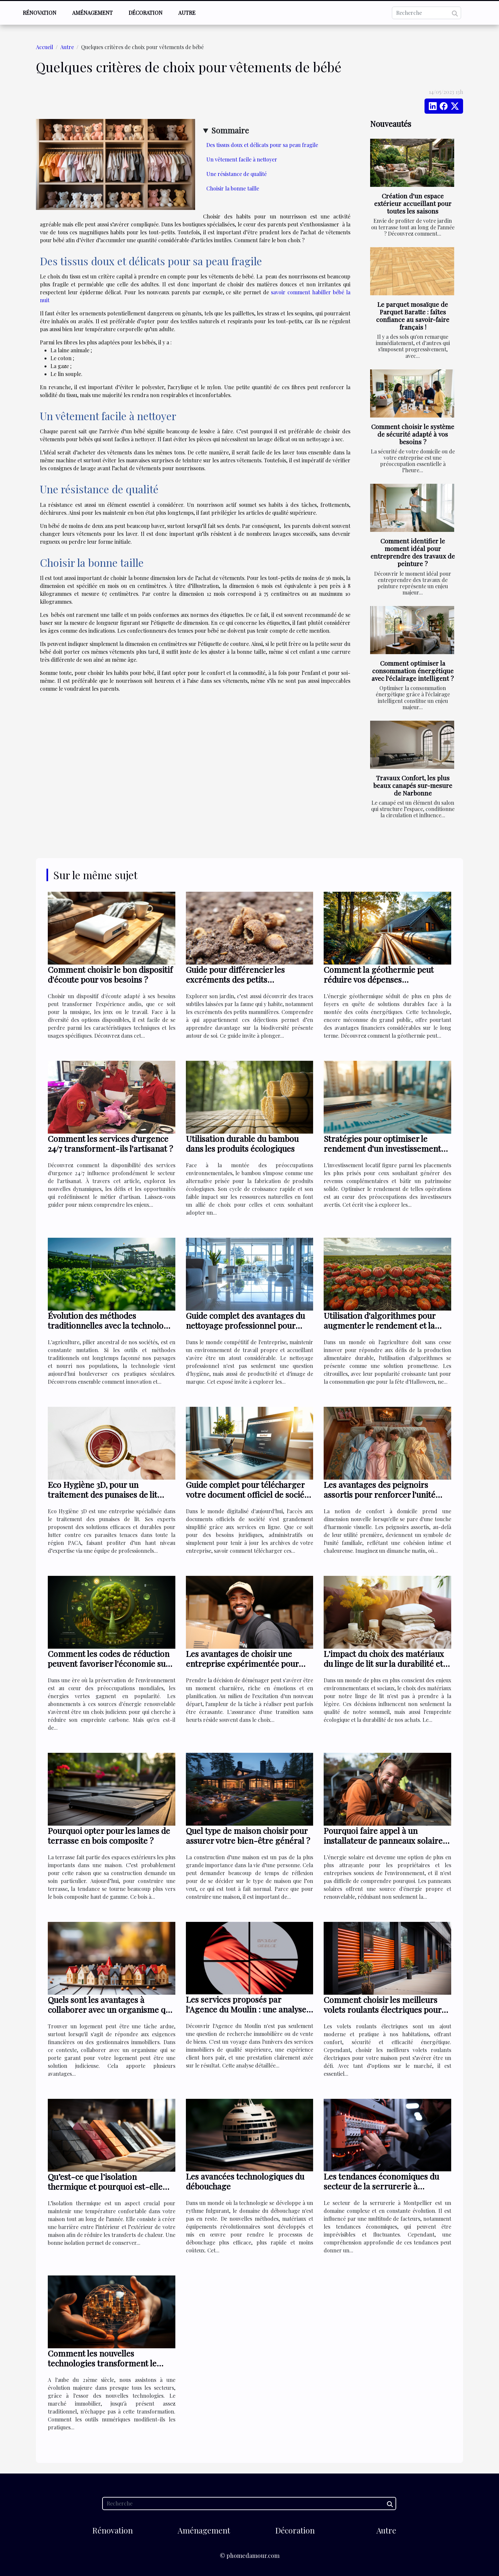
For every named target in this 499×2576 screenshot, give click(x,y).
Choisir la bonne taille (233, 188)
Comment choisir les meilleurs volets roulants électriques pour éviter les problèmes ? (382, 2009)
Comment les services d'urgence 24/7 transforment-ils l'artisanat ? (110, 1143)
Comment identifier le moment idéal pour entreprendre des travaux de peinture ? (412, 552)
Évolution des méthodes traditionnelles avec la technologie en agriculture (111, 1325)
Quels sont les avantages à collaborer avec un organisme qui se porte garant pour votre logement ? (110, 2014)
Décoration (145, 12)
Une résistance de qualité (237, 173)
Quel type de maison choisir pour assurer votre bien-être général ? (248, 1835)
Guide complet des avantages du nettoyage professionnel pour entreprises (245, 1325)
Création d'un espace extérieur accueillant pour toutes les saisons (413, 203)
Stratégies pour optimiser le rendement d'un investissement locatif (382, 1148)
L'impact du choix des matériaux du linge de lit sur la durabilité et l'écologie (384, 1663)
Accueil (44, 46)
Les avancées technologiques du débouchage (245, 2181)
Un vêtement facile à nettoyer (241, 159)
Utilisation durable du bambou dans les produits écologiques (242, 1143)
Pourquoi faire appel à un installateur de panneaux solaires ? (385, 1840)
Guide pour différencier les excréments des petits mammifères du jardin (235, 979)
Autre (186, 12)
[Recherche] (426, 13)
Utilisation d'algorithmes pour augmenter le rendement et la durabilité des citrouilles (379, 1325)
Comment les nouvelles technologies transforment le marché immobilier (102, 2363)
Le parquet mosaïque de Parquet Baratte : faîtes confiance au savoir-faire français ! (412, 315)
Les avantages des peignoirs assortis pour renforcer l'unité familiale (379, 1494)
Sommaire (230, 130)
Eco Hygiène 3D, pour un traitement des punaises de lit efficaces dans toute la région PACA (102, 1499)
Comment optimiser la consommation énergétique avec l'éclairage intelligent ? (412, 670)
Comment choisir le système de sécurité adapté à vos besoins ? (412, 434)
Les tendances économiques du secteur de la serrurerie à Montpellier (381, 2186)
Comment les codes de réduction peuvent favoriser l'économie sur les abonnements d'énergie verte (108, 1663)
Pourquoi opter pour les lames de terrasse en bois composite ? (109, 1835)
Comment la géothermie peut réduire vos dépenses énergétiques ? (379, 979)
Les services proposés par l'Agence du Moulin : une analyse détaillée (246, 2009)
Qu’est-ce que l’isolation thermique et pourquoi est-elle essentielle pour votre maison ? (105, 2186)
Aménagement (92, 12)
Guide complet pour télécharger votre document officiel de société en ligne (248, 1494)
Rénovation (39, 12)
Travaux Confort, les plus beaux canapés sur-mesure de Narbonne (412, 785)
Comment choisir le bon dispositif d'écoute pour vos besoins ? (110, 974)
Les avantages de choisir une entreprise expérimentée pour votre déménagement (242, 1663)
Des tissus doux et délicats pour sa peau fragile (262, 144)
